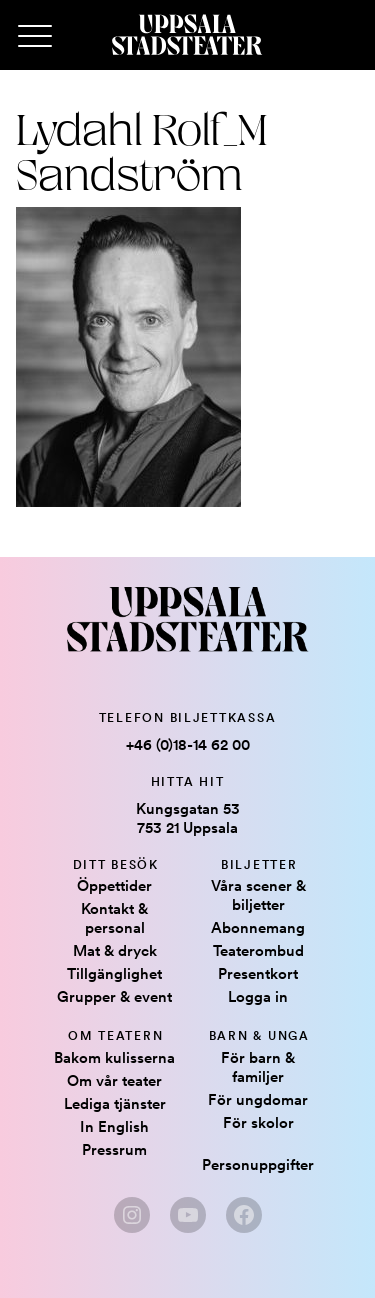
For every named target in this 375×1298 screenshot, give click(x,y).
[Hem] (187, 35)
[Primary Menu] (35, 37)
